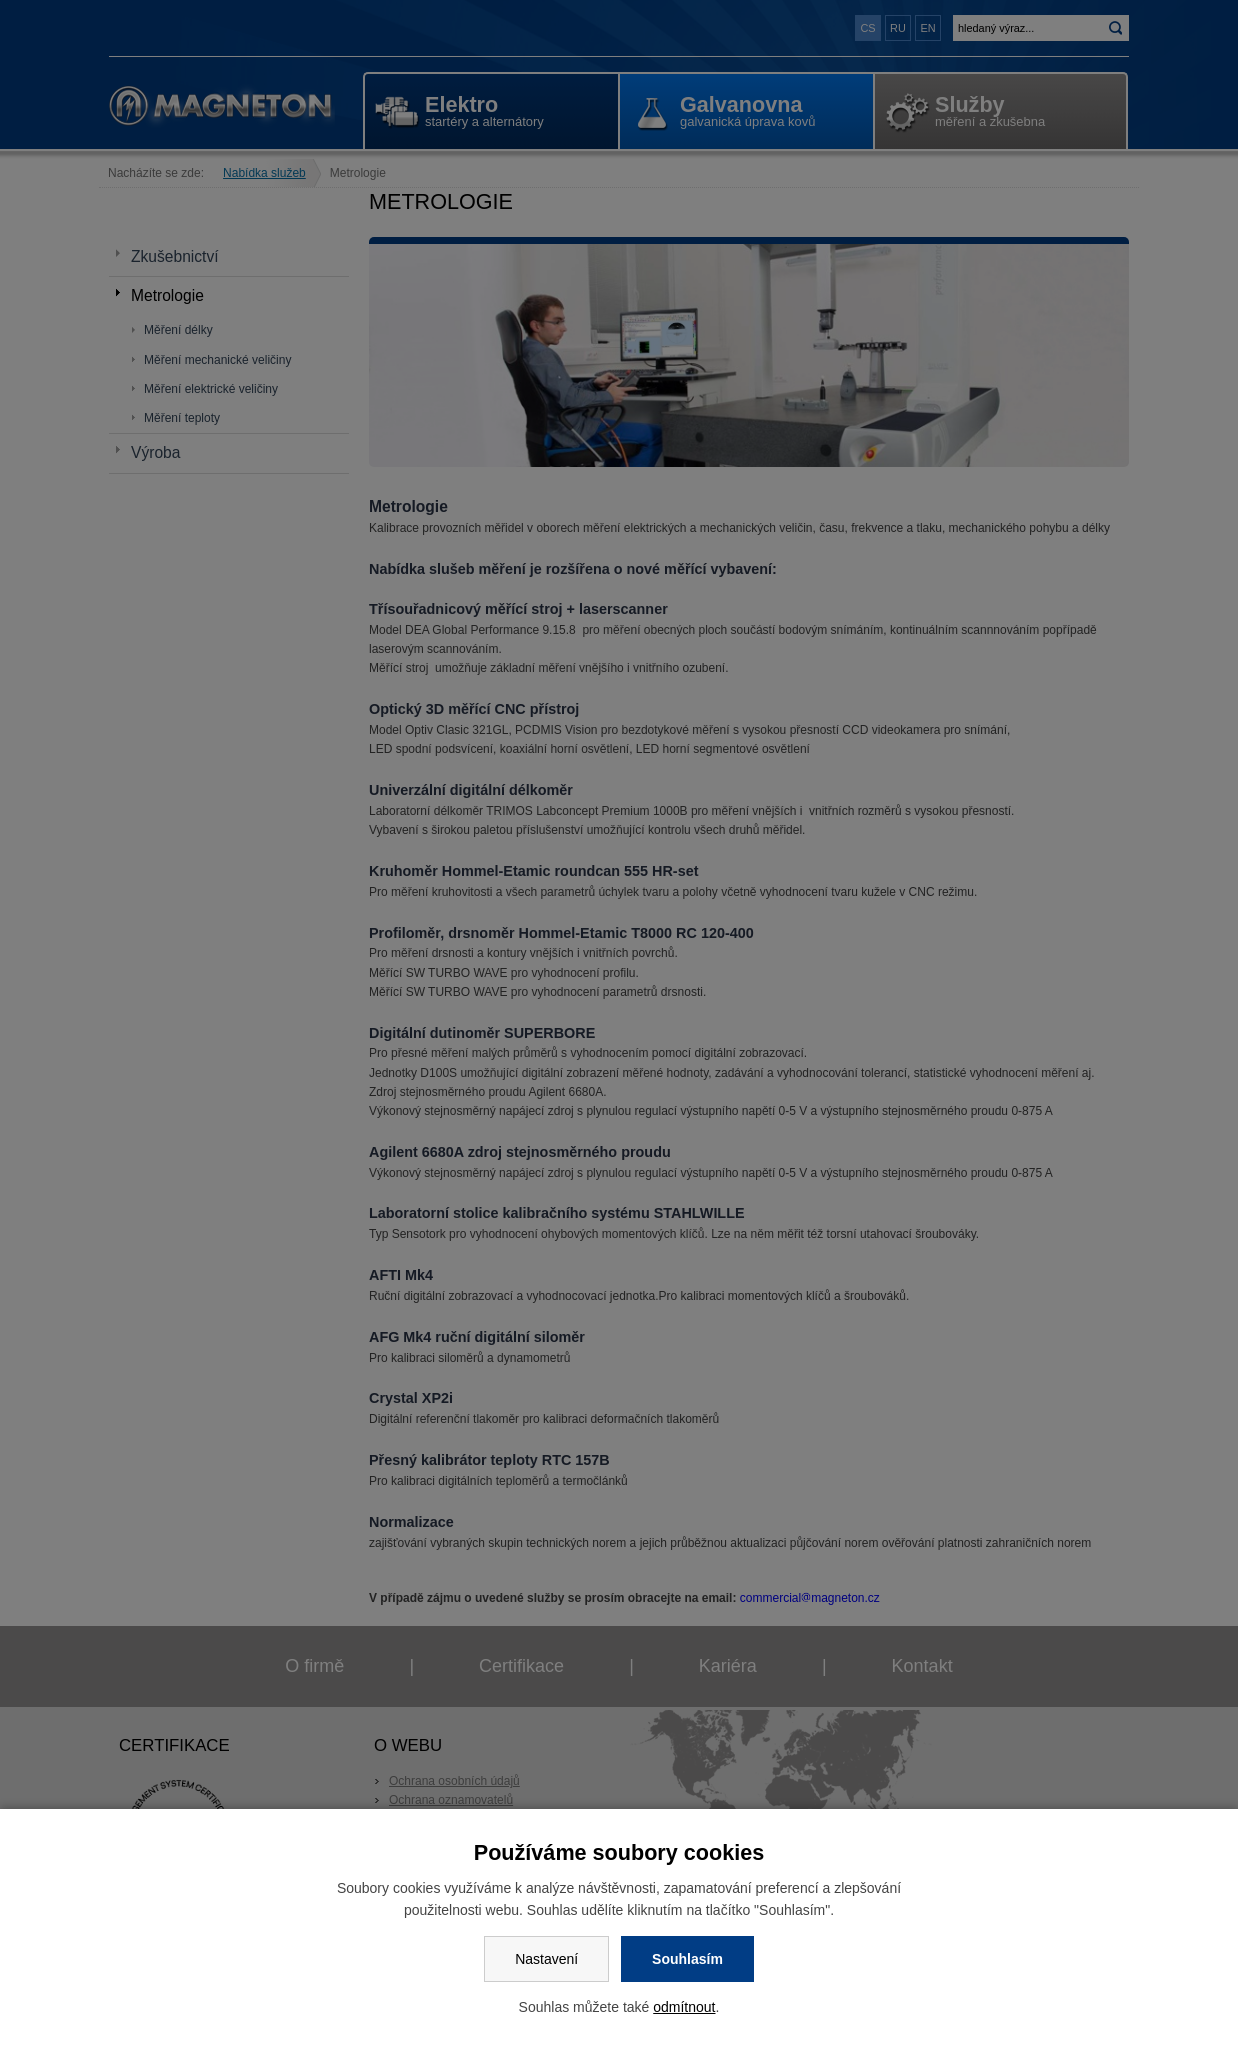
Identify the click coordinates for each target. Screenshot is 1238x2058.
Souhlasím (687, 1959)
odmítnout (684, 2007)
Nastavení (546, 1959)
